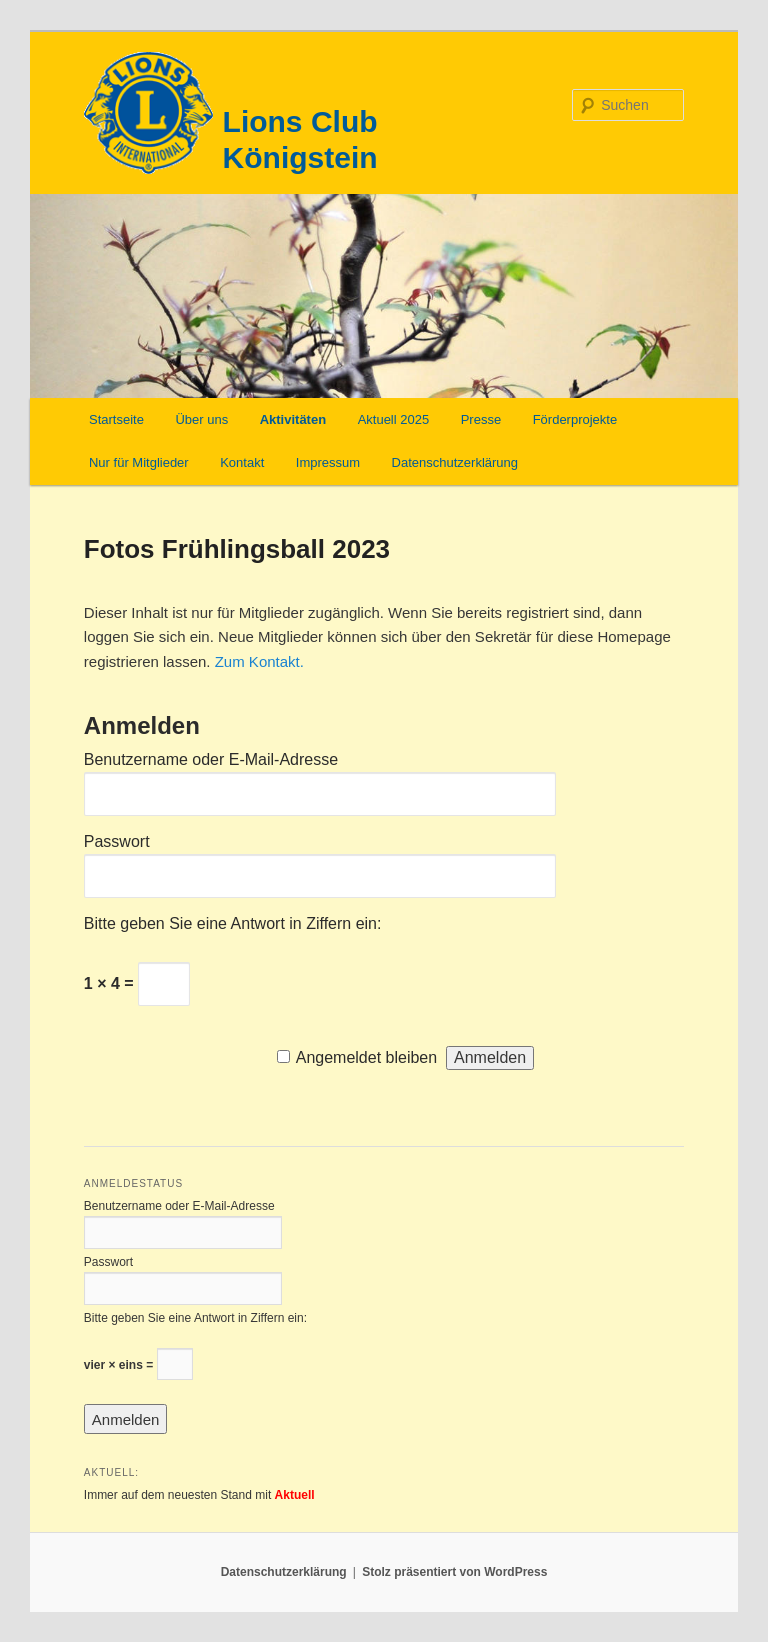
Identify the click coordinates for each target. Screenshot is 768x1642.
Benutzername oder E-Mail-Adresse (211, 759)
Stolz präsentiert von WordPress (454, 1572)
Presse (481, 419)
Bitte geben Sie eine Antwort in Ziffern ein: (233, 923)
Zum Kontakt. (259, 661)
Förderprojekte (575, 419)
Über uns (201, 419)
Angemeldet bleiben (366, 1057)
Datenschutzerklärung (455, 462)
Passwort (117, 841)
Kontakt (242, 462)
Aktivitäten (293, 419)
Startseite (116, 419)
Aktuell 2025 (394, 419)
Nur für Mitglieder (139, 462)
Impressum (328, 462)
